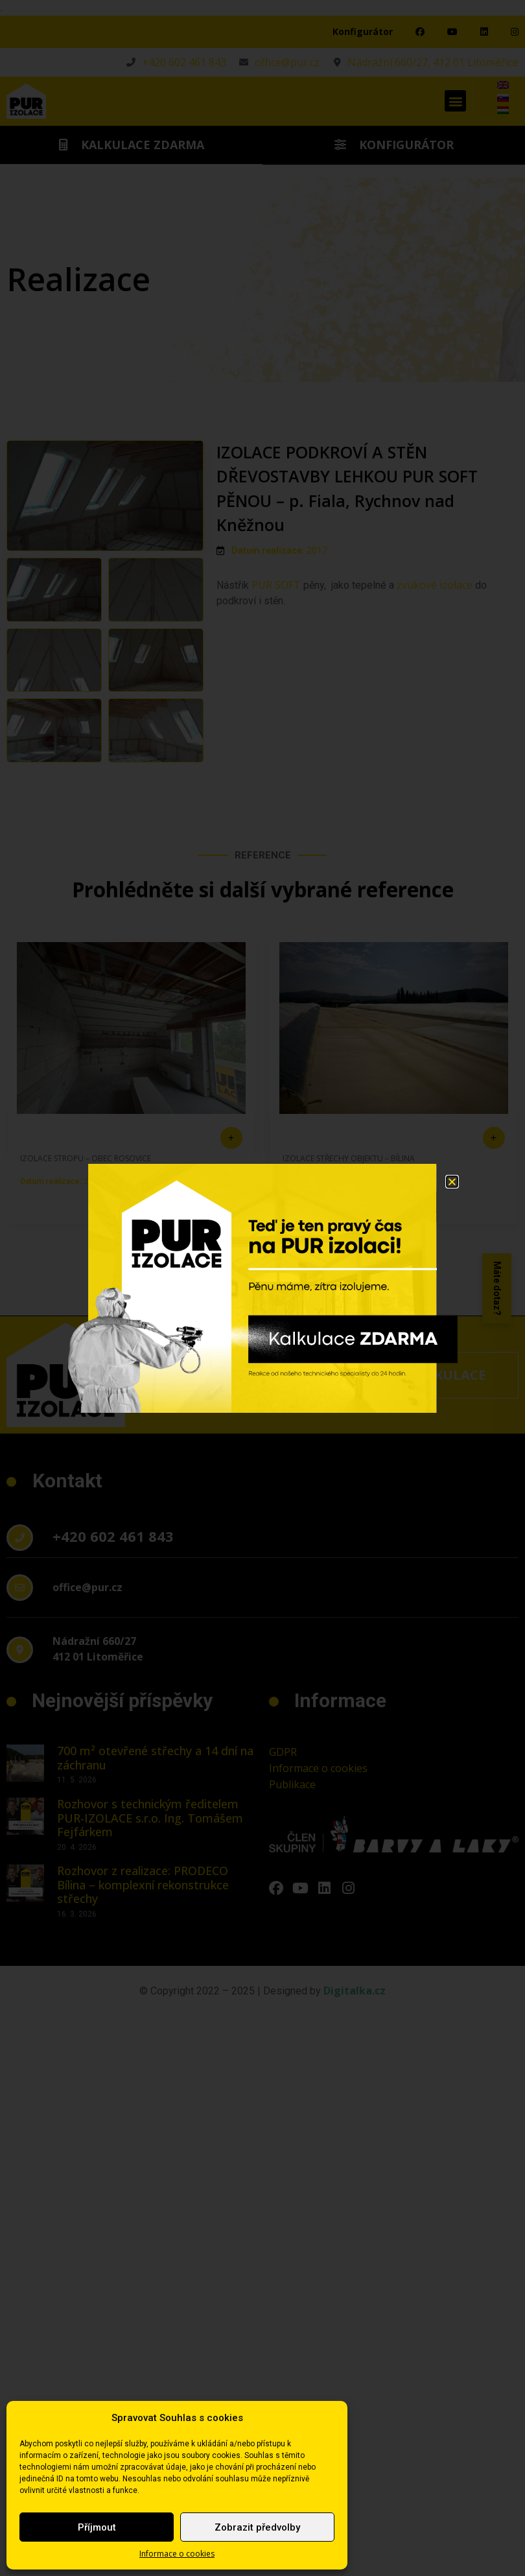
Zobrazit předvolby (257, 2527)
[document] (262, 1288)
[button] (452, 1182)
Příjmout (97, 2527)
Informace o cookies (177, 2553)
